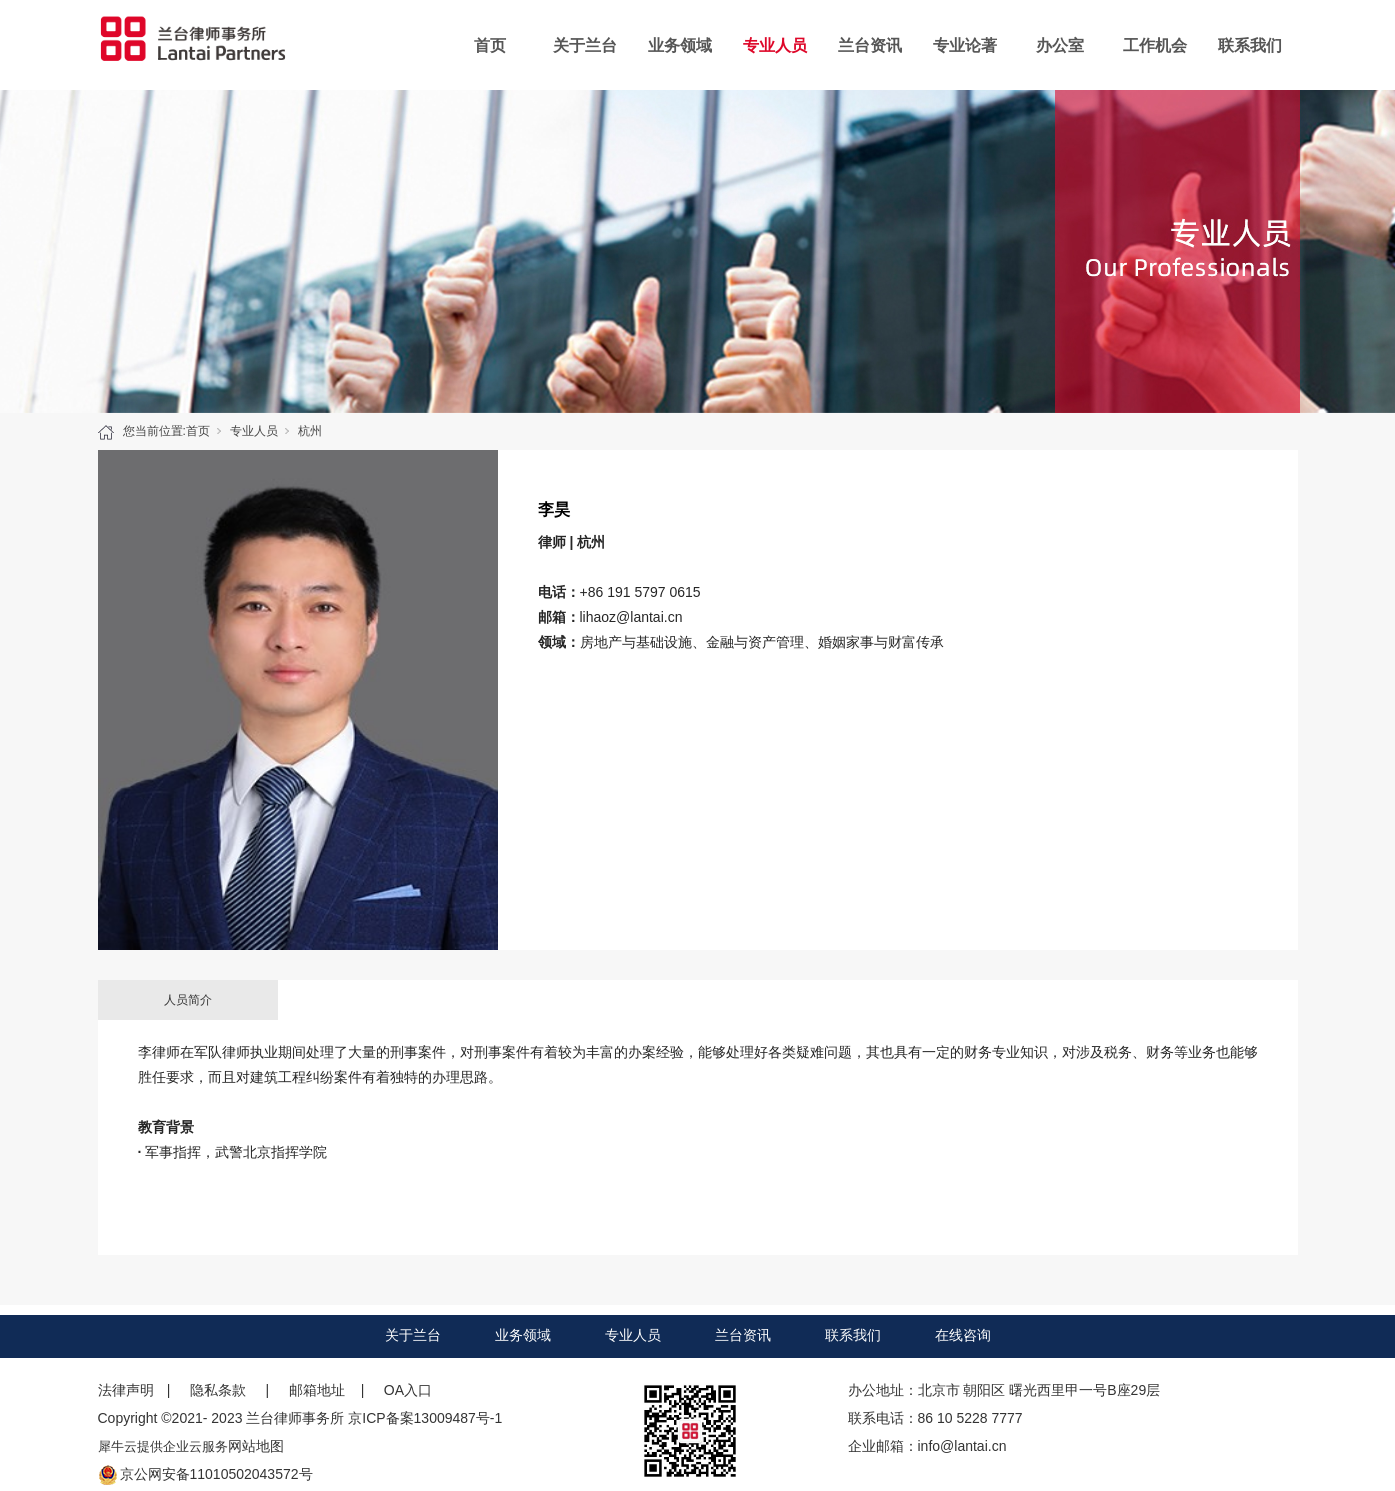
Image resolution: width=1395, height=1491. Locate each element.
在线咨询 (963, 1335)
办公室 (1060, 45)
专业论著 (965, 45)
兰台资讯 (870, 45)
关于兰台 (585, 45)
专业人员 (775, 45)
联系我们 (1250, 45)
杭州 (310, 431)
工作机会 (1155, 45)
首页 (490, 45)
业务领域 (680, 45)
